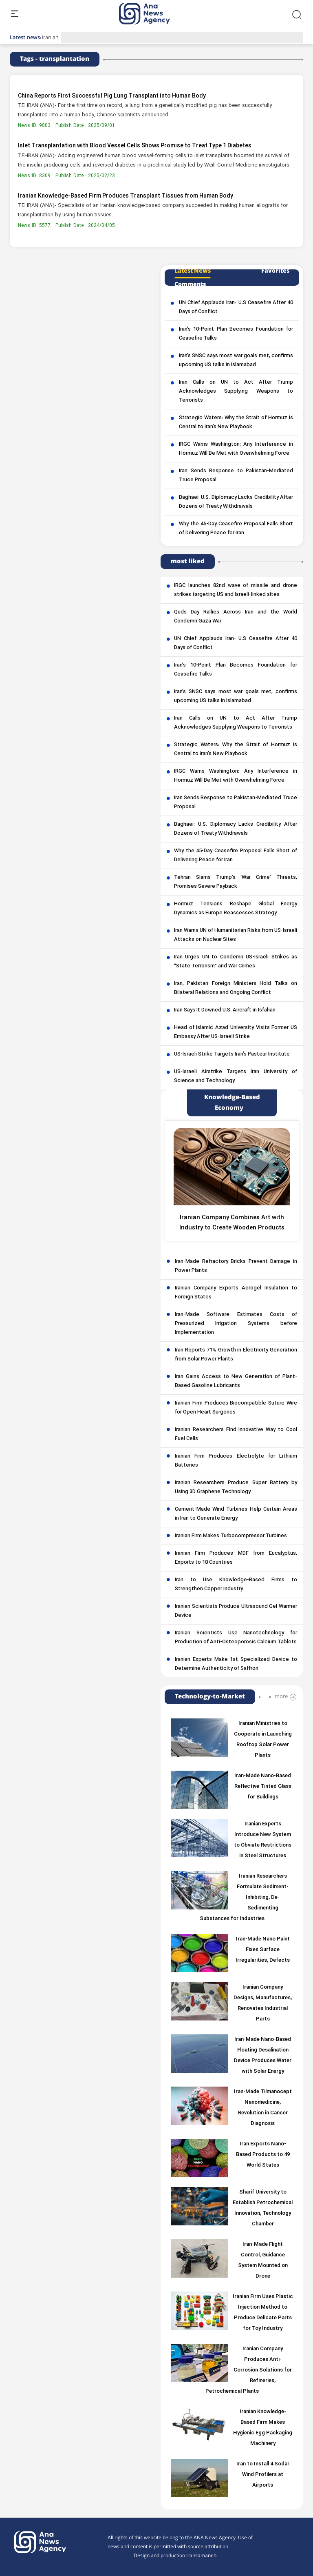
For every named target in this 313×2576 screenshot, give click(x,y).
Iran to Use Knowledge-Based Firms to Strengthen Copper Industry (236, 1584)
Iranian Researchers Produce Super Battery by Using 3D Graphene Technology (236, 1487)
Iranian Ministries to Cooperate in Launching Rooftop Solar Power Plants (263, 1740)
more (281, 1696)
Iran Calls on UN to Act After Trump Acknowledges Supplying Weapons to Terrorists (236, 391)
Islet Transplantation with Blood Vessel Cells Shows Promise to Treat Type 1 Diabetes (134, 146)
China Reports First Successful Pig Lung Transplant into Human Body (112, 96)
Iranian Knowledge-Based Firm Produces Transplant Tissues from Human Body (125, 196)
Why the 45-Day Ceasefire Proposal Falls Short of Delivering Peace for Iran (236, 528)
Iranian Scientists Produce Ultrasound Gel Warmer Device (236, 1611)
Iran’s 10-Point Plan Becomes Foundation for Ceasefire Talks (236, 333)
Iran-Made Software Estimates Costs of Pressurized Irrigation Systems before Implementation (236, 1324)
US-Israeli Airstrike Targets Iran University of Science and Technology (235, 1076)
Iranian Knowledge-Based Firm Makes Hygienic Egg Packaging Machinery (262, 2428)
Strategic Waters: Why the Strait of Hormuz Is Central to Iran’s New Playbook (236, 422)
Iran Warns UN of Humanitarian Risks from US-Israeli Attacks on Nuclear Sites (235, 935)
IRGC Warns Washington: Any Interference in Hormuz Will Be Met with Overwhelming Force (236, 449)
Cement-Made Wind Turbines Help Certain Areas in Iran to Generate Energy (236, 1513)
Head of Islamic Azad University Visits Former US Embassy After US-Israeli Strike (235, 1032)
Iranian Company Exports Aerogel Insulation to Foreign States (236, 1292)
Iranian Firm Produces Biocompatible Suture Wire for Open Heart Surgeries (236, 1407)
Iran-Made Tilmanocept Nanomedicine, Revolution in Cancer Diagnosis (263, 2108)
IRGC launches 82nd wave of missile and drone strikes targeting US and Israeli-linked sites (235, 590)
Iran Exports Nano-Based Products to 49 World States (263, 2154)
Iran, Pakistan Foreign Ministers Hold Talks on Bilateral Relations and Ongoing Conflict (235, 988)
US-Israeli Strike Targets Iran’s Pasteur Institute (232, 1054)
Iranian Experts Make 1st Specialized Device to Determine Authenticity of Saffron (236, 1664)
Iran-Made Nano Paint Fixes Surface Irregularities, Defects (263, 1950)
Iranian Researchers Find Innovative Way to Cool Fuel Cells (236, 1434)
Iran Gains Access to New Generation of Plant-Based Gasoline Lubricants (236, 1381)
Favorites (275, 271)
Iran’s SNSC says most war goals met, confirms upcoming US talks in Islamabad (236, 360)
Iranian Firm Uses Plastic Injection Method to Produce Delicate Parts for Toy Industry (263, 2313)
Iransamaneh (201, 2556)
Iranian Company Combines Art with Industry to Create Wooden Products (231, 1223)
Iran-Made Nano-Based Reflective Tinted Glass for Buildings (262, 1786)
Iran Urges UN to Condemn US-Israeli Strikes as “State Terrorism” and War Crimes (235, 961)
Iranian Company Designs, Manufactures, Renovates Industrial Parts (263, 2003)
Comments (190, 284)
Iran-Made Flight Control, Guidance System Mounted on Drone (263, 2260)
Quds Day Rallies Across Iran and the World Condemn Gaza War (235, 616)
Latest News (192, 271)
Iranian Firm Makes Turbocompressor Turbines (231, 1536)
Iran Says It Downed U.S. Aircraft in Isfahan (225, 1010)
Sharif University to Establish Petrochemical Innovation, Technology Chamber (263, 2208)
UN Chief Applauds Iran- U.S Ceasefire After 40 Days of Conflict (236, 307)
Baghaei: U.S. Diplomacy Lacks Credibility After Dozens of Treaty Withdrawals (236, 502)
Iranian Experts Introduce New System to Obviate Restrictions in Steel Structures (262, 1840)
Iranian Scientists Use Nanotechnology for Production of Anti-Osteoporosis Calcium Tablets (236, 1637)
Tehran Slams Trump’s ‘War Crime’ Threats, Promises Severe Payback (235, 882)
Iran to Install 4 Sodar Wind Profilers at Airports (262, 2474)
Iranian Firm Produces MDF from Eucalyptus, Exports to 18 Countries (236, 1558)
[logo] (153, 13)
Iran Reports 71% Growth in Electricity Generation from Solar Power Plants (236, 1354)
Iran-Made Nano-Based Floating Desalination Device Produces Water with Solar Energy (262, 2056)
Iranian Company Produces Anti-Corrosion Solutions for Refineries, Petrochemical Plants (248, 2370)
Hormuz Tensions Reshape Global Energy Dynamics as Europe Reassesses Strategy (235, 908)
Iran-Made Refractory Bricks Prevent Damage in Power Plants (236, 1266)
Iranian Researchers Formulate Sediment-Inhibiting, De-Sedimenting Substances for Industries (244, 1897)
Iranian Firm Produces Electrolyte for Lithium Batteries (236, 1460)
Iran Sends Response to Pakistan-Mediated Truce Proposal (236, 475)
